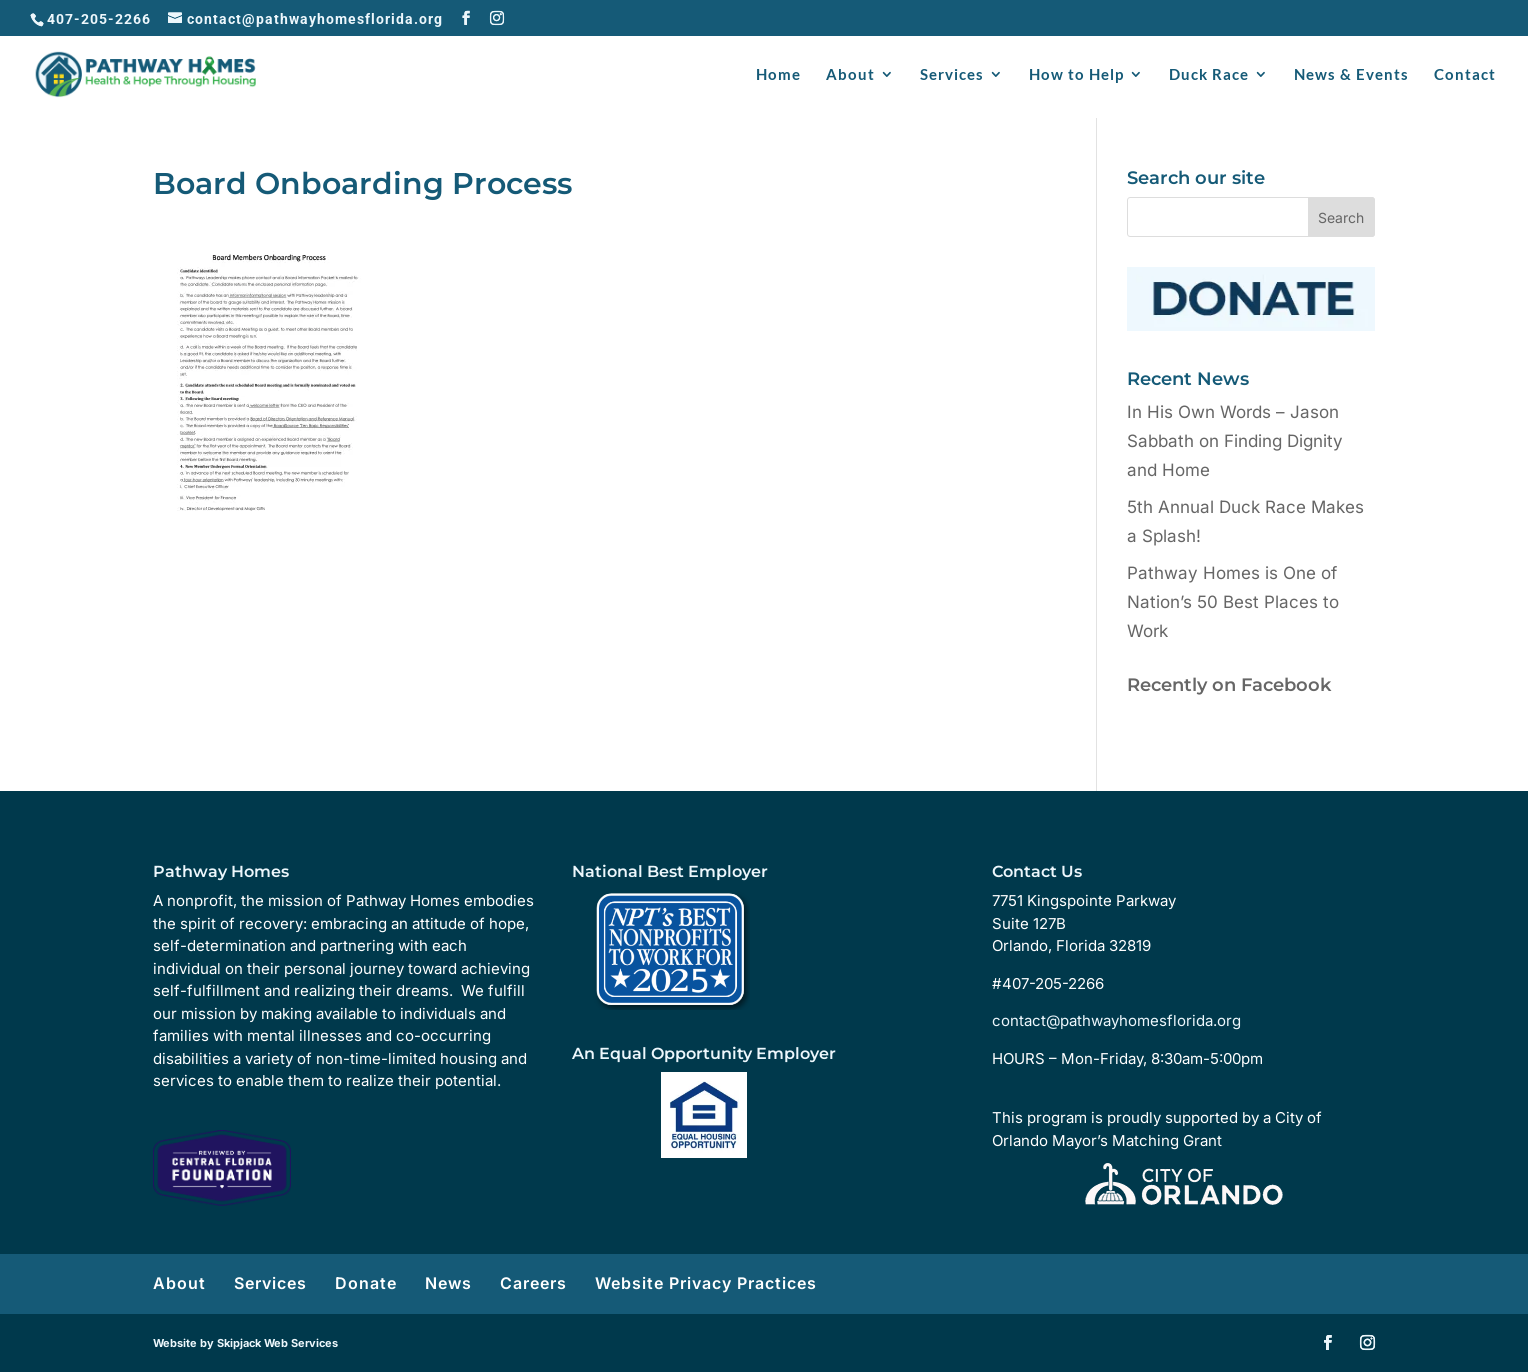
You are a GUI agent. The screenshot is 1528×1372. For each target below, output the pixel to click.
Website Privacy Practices (706, 1283)
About (850, 75)
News (448, 1283)
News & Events (1351, 75)
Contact (1465, 75)
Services (952, 75)
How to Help (1076, 75)
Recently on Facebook (1229, 685)
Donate (366, 1283)
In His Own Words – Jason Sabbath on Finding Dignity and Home (1235, 441)
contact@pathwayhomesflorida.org (1116, 1020)
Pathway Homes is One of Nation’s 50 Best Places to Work (1233, 602)
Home (778, 75)
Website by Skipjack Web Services (245, 1343)
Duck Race (1209, 75)
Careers (533, 1283)
